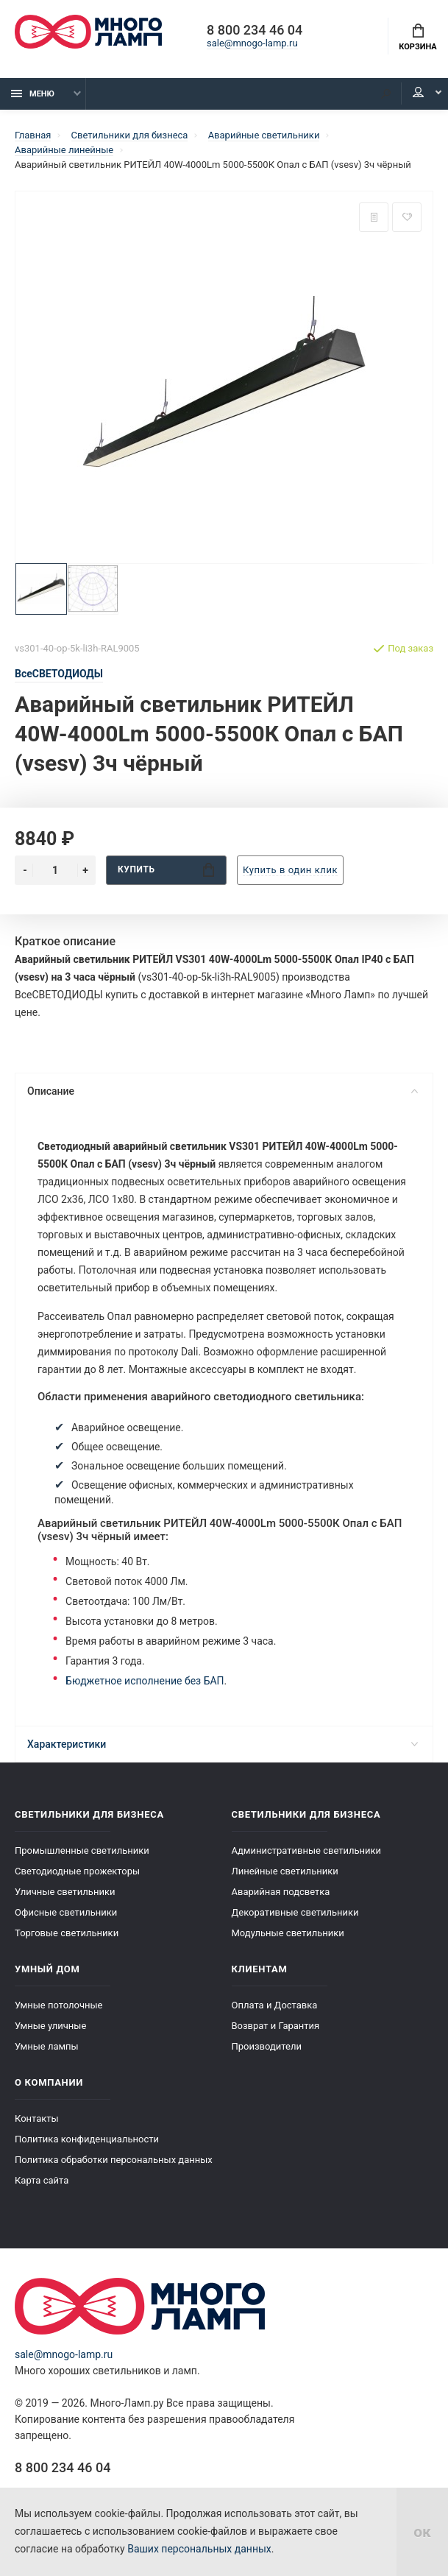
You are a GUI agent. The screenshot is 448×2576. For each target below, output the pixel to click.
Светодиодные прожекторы (77, 1871)
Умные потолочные (58, 2005)
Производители (267, 2046)
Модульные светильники (288, 1932)
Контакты (37, 2118)
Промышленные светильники (82, 1850)
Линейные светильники (285, 1871)
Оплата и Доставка (275, 2005)
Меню (32, 94)
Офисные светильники (66, 1912)
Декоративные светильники (295, 1912)
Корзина (417, 38)
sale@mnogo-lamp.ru (252, 43)
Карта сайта (41, 2180)
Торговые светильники (66, 1932)
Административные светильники (307, 1850)
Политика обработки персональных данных (114, 2159)
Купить (166, 870)
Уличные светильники (65, 1891)
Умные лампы (47, 2046)
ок (422, 2532)
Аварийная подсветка (281, 1891)
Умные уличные (50, 2025)
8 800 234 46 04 (254, 31)
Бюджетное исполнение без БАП (144, 1681)
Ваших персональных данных (199, 2549)
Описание (222, 1091)
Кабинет (418, 93)
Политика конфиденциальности (87, 2139)
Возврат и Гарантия (276, 2025)
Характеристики (222, 1744)
